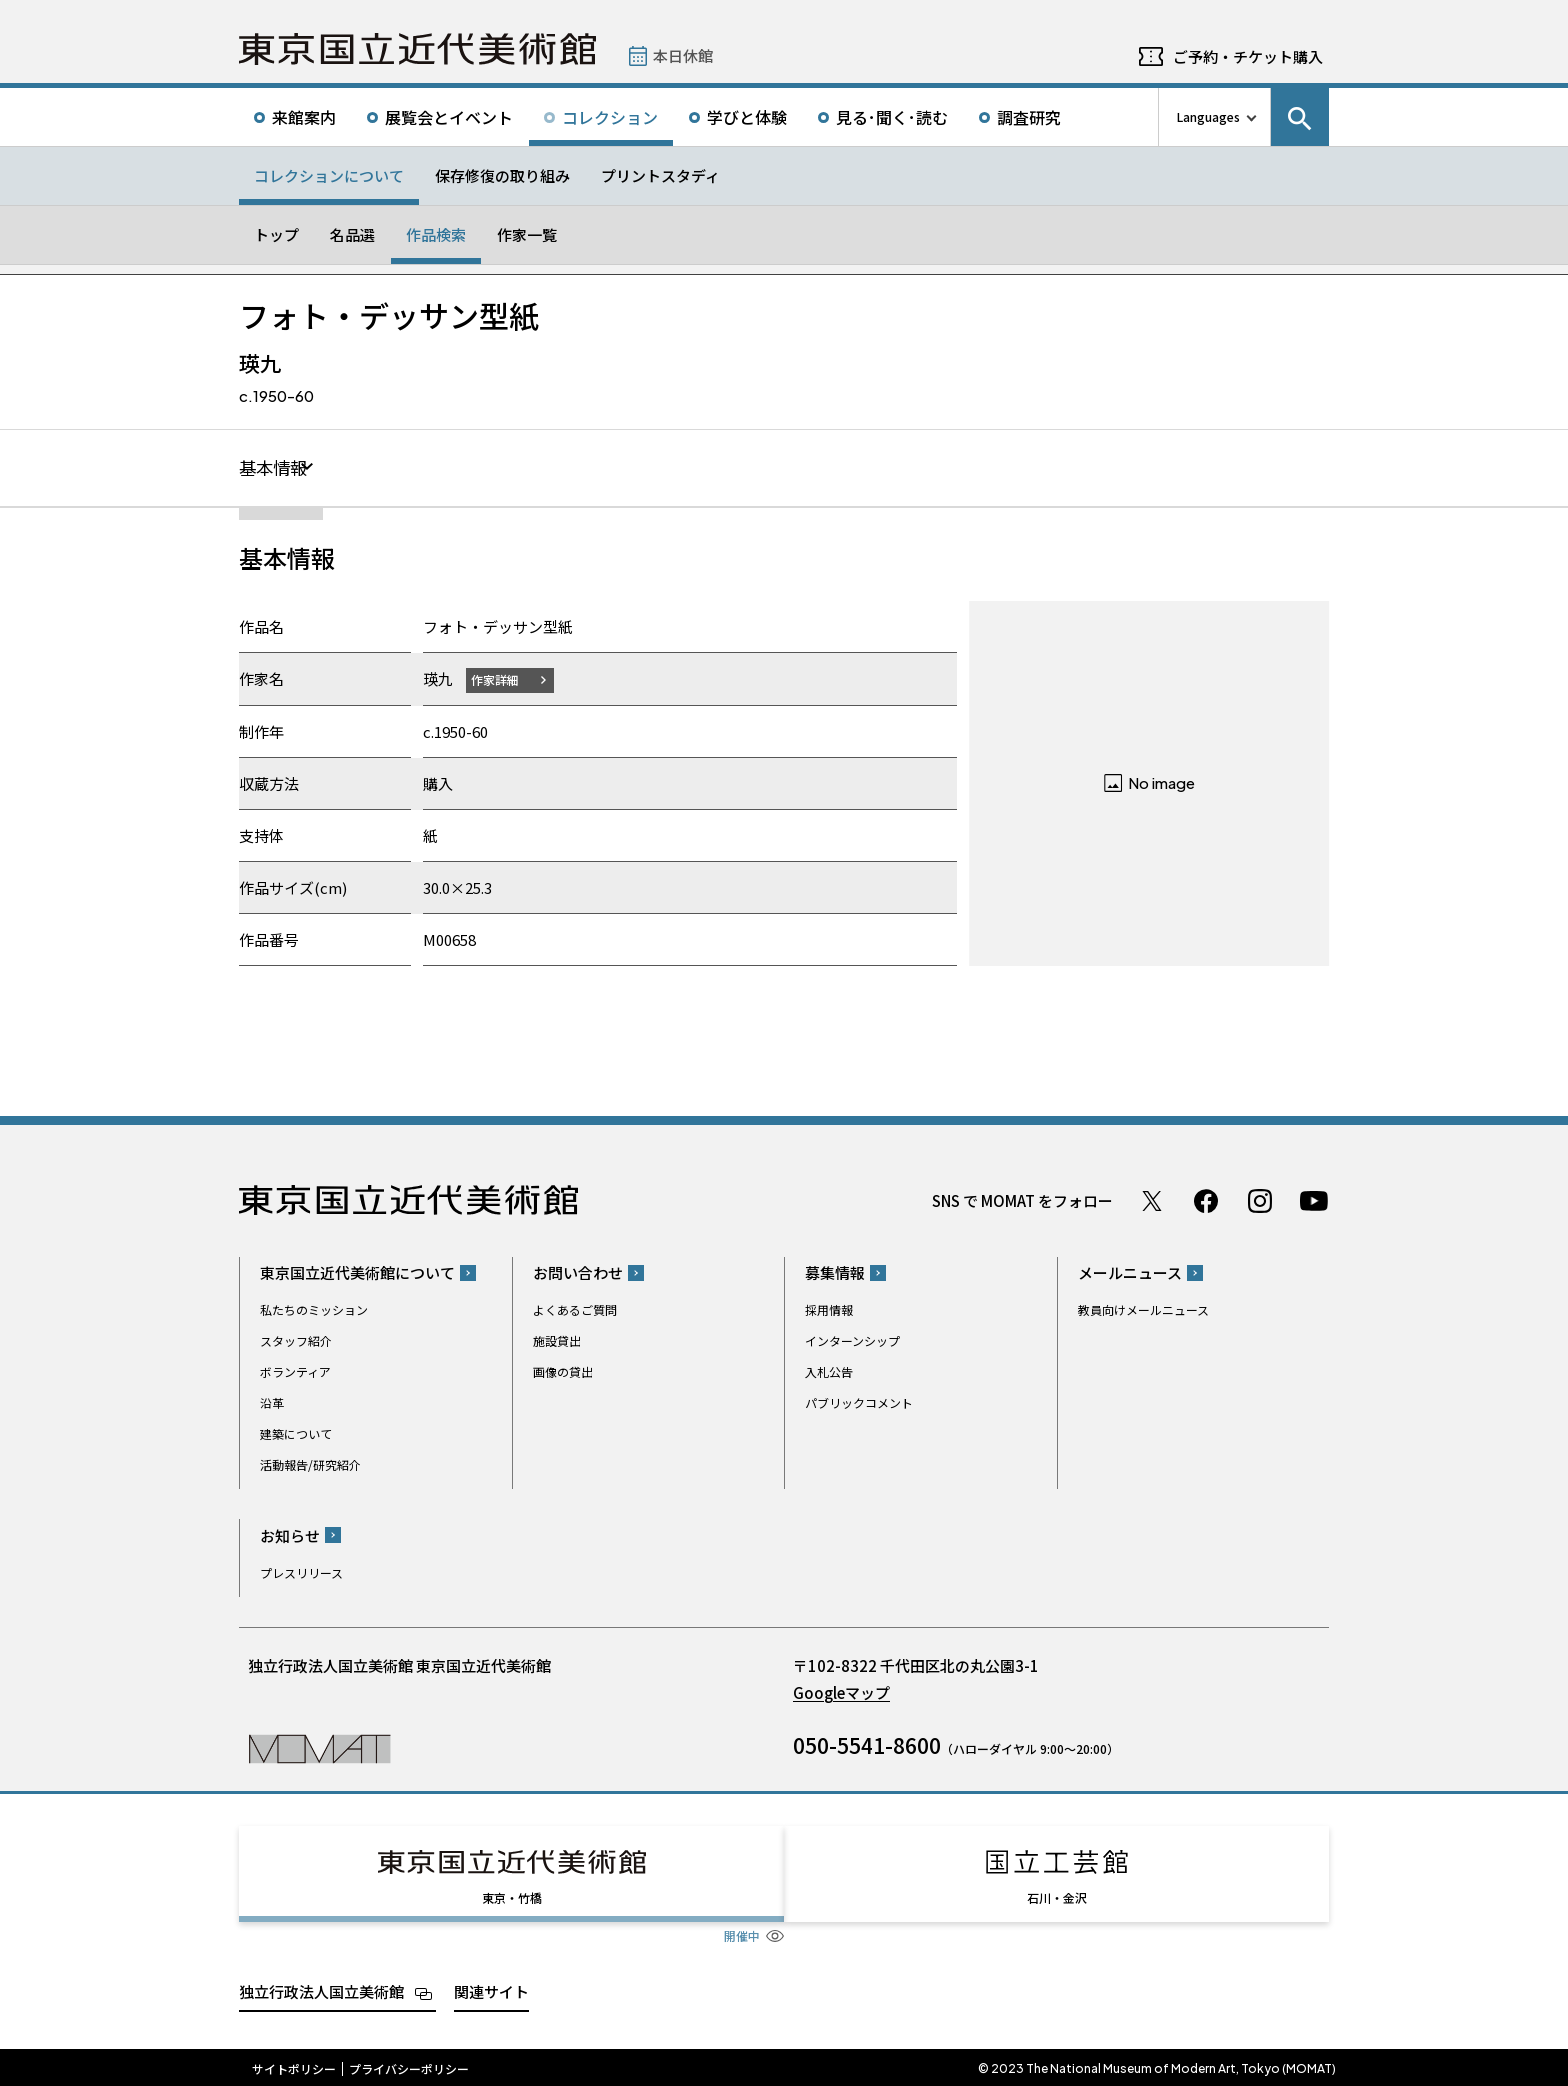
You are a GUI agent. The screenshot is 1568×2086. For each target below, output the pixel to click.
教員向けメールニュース (1143, 1310)
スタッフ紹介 (296, 1341)
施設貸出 (557, 1341)
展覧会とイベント (449, 117)
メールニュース (1130, 1273)
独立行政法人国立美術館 (321, 1988)
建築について (296, 1434)
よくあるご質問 (575, 1310)
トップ (276, 234)
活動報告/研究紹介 (310, 1465)
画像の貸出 (563, 1372)
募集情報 (835, 1273)
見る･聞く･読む (892, 117)
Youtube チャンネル (1314, 1201)
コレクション (610, 117)
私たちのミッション (314, 1310)
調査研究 (1029, 117)
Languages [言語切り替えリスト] (1208, 116)
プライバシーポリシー (409, 2066)
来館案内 (304, 117)
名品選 (352, 234)
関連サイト (491, 1988)
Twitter (1152, 1201)
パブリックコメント (859, 1403)
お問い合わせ (578, 1273)
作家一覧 (527, 234)
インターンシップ (852, 1341)
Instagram (1260, 1201)
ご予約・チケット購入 (1248, 56)
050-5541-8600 (867, 1745)
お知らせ (290, 1535)
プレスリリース (301, 1572)
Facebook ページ (1206, 1201)
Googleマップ (841, 1692)
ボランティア (295, 1372)
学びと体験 (747, 117)
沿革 (272, 1403)
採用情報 (829, 1310)
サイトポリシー (294, 2066)
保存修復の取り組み (502, 175)
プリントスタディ (660, 175)
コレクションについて (329, 175)
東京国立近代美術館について (357, 1273)
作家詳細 (497, 679)
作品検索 (436, 234)
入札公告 (829, 1372)
